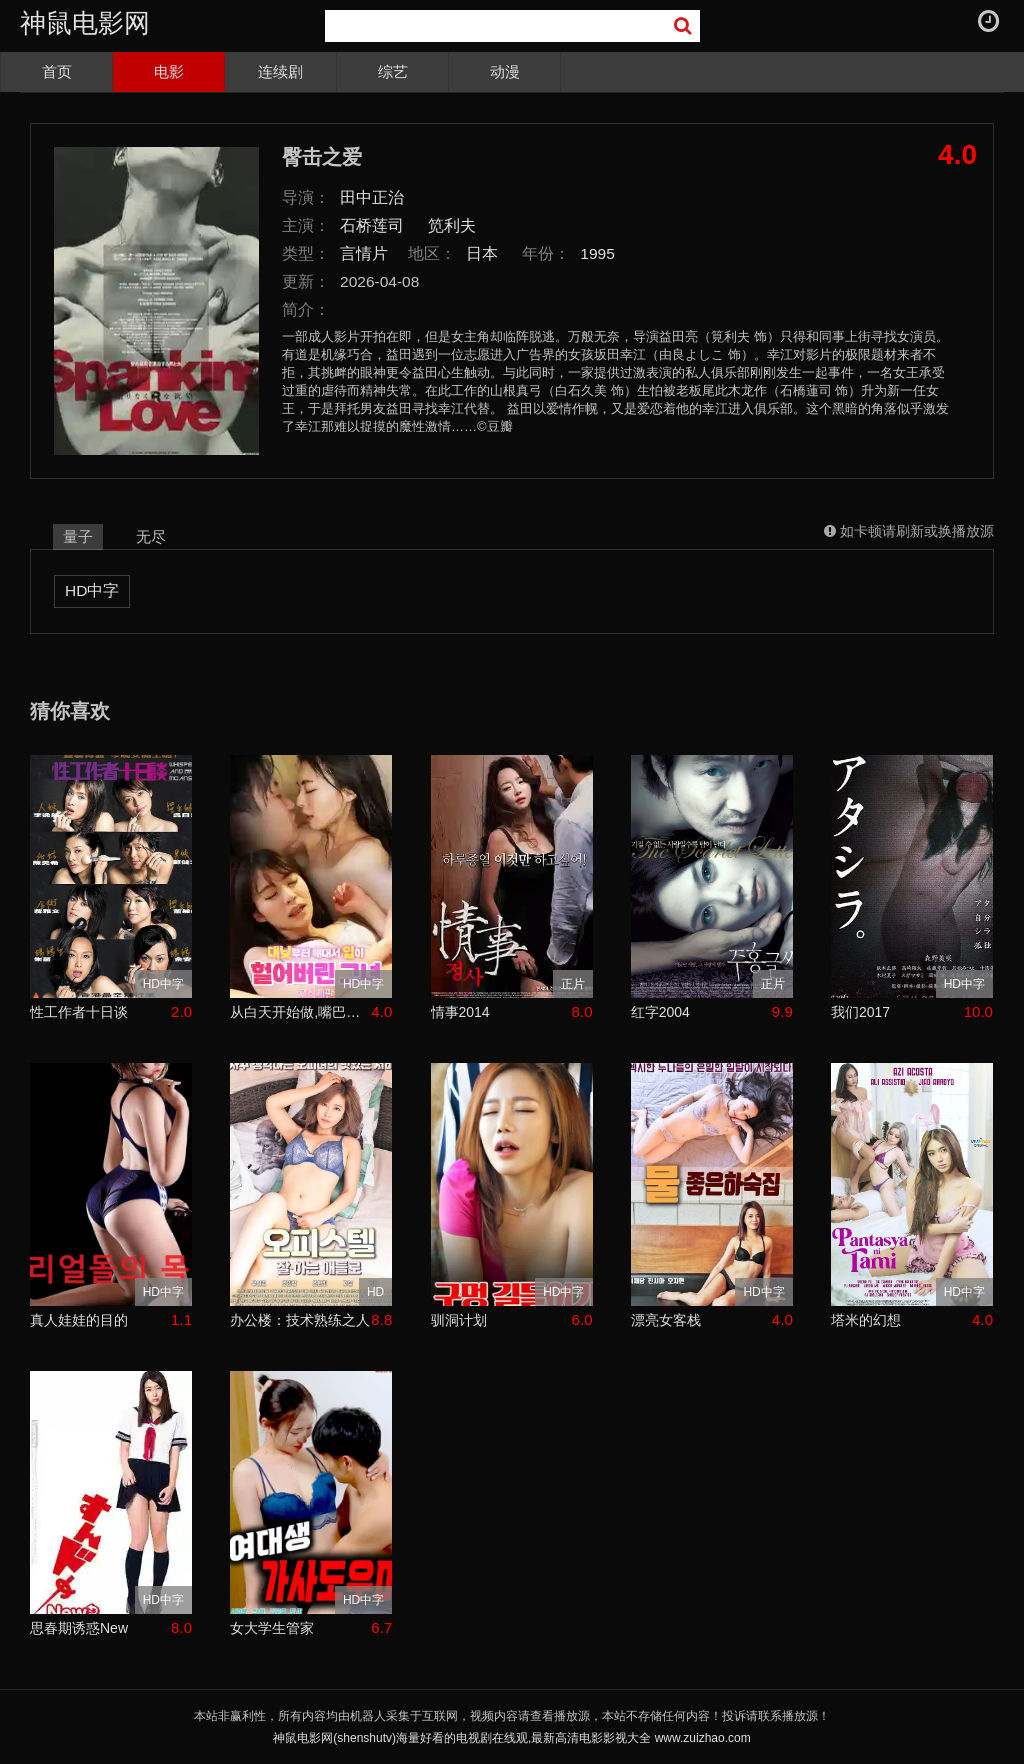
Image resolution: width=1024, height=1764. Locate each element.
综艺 (393, 71)
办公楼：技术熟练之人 (300, 1320)
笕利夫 (452, 225)
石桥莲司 (372, 225)
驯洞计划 (459, 1320)
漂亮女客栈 (666, 1320)
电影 (169, 71)
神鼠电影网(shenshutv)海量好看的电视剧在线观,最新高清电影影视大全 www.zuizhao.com (511, 1738)
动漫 (505, 71)
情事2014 (460, 1012)
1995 (597, 253)
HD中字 (92, 590)
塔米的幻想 (866, 1320)
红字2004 (660, 1012)
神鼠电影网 (85, 23)
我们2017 (860, 1012)
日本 (482, 253)
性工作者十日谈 (79, 1012)
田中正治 (372, 197)
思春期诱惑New (79, 1628)
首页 (57, 71)
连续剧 (280, 71)
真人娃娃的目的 (79, 1320)
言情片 (364, 253)
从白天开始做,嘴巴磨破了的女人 (300, 1012)
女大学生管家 (272, 1628)
